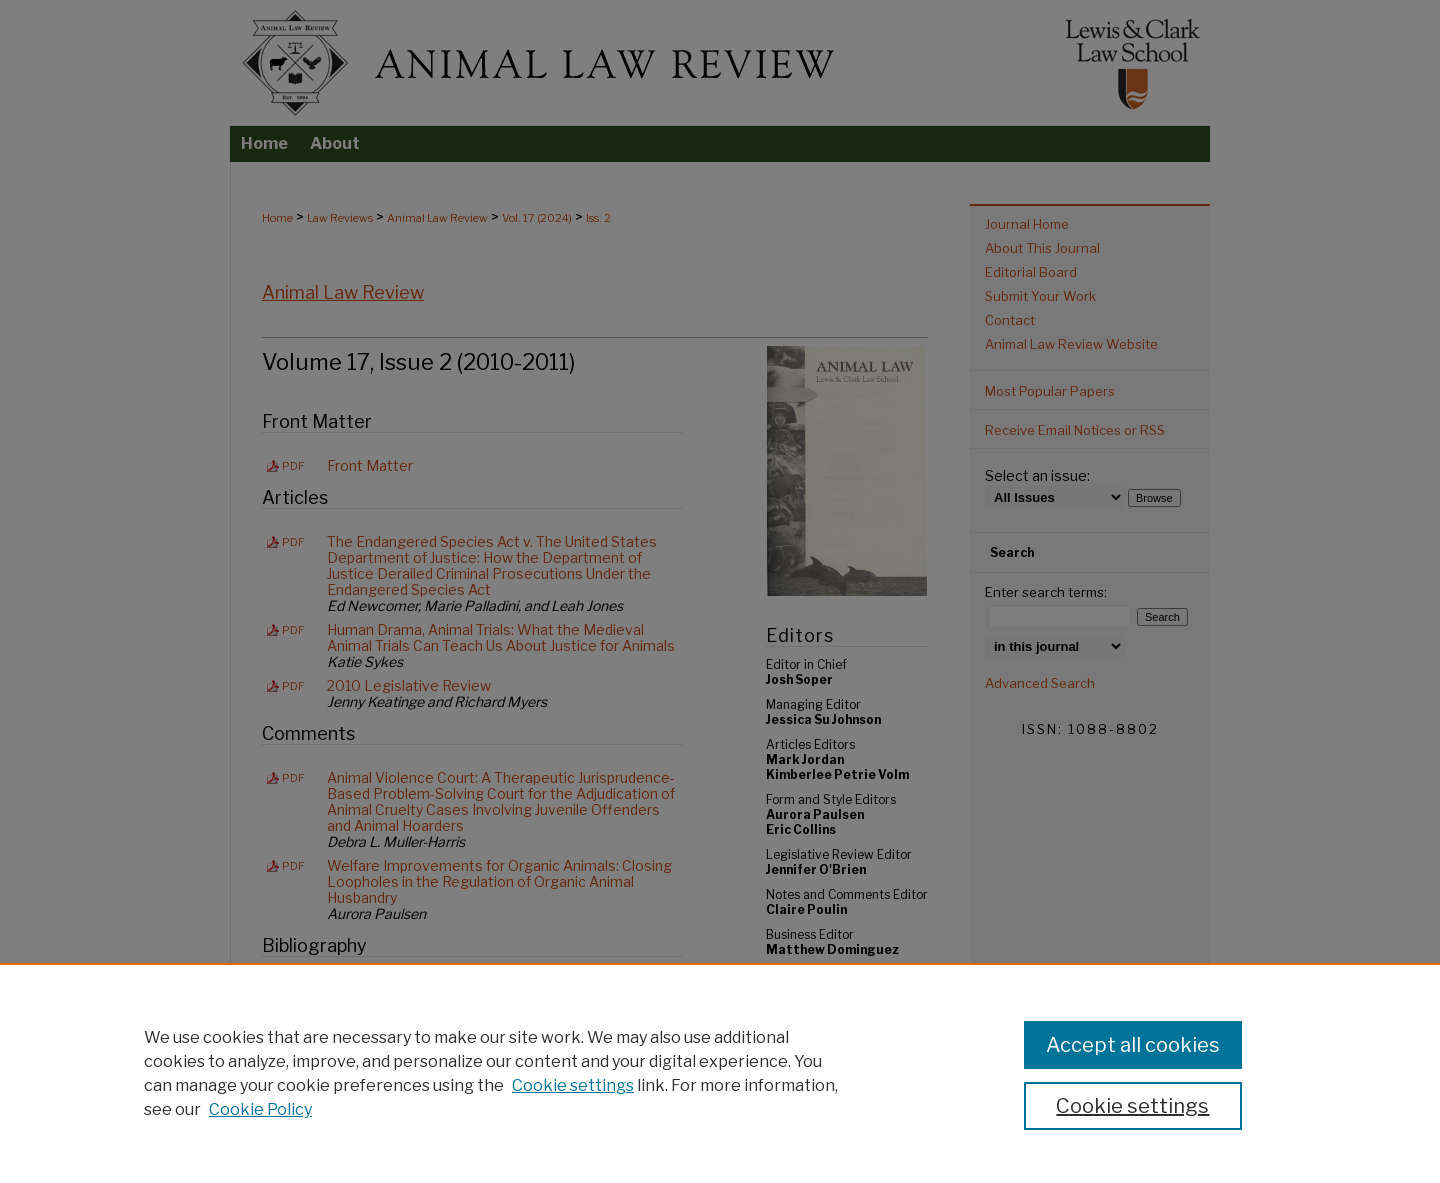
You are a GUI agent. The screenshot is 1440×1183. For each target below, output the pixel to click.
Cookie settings (573, 1085)
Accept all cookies (1133, 1045)
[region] (720, 1073)
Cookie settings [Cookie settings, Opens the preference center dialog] (1132, 1106)
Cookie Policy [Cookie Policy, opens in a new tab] (260, 1109)
